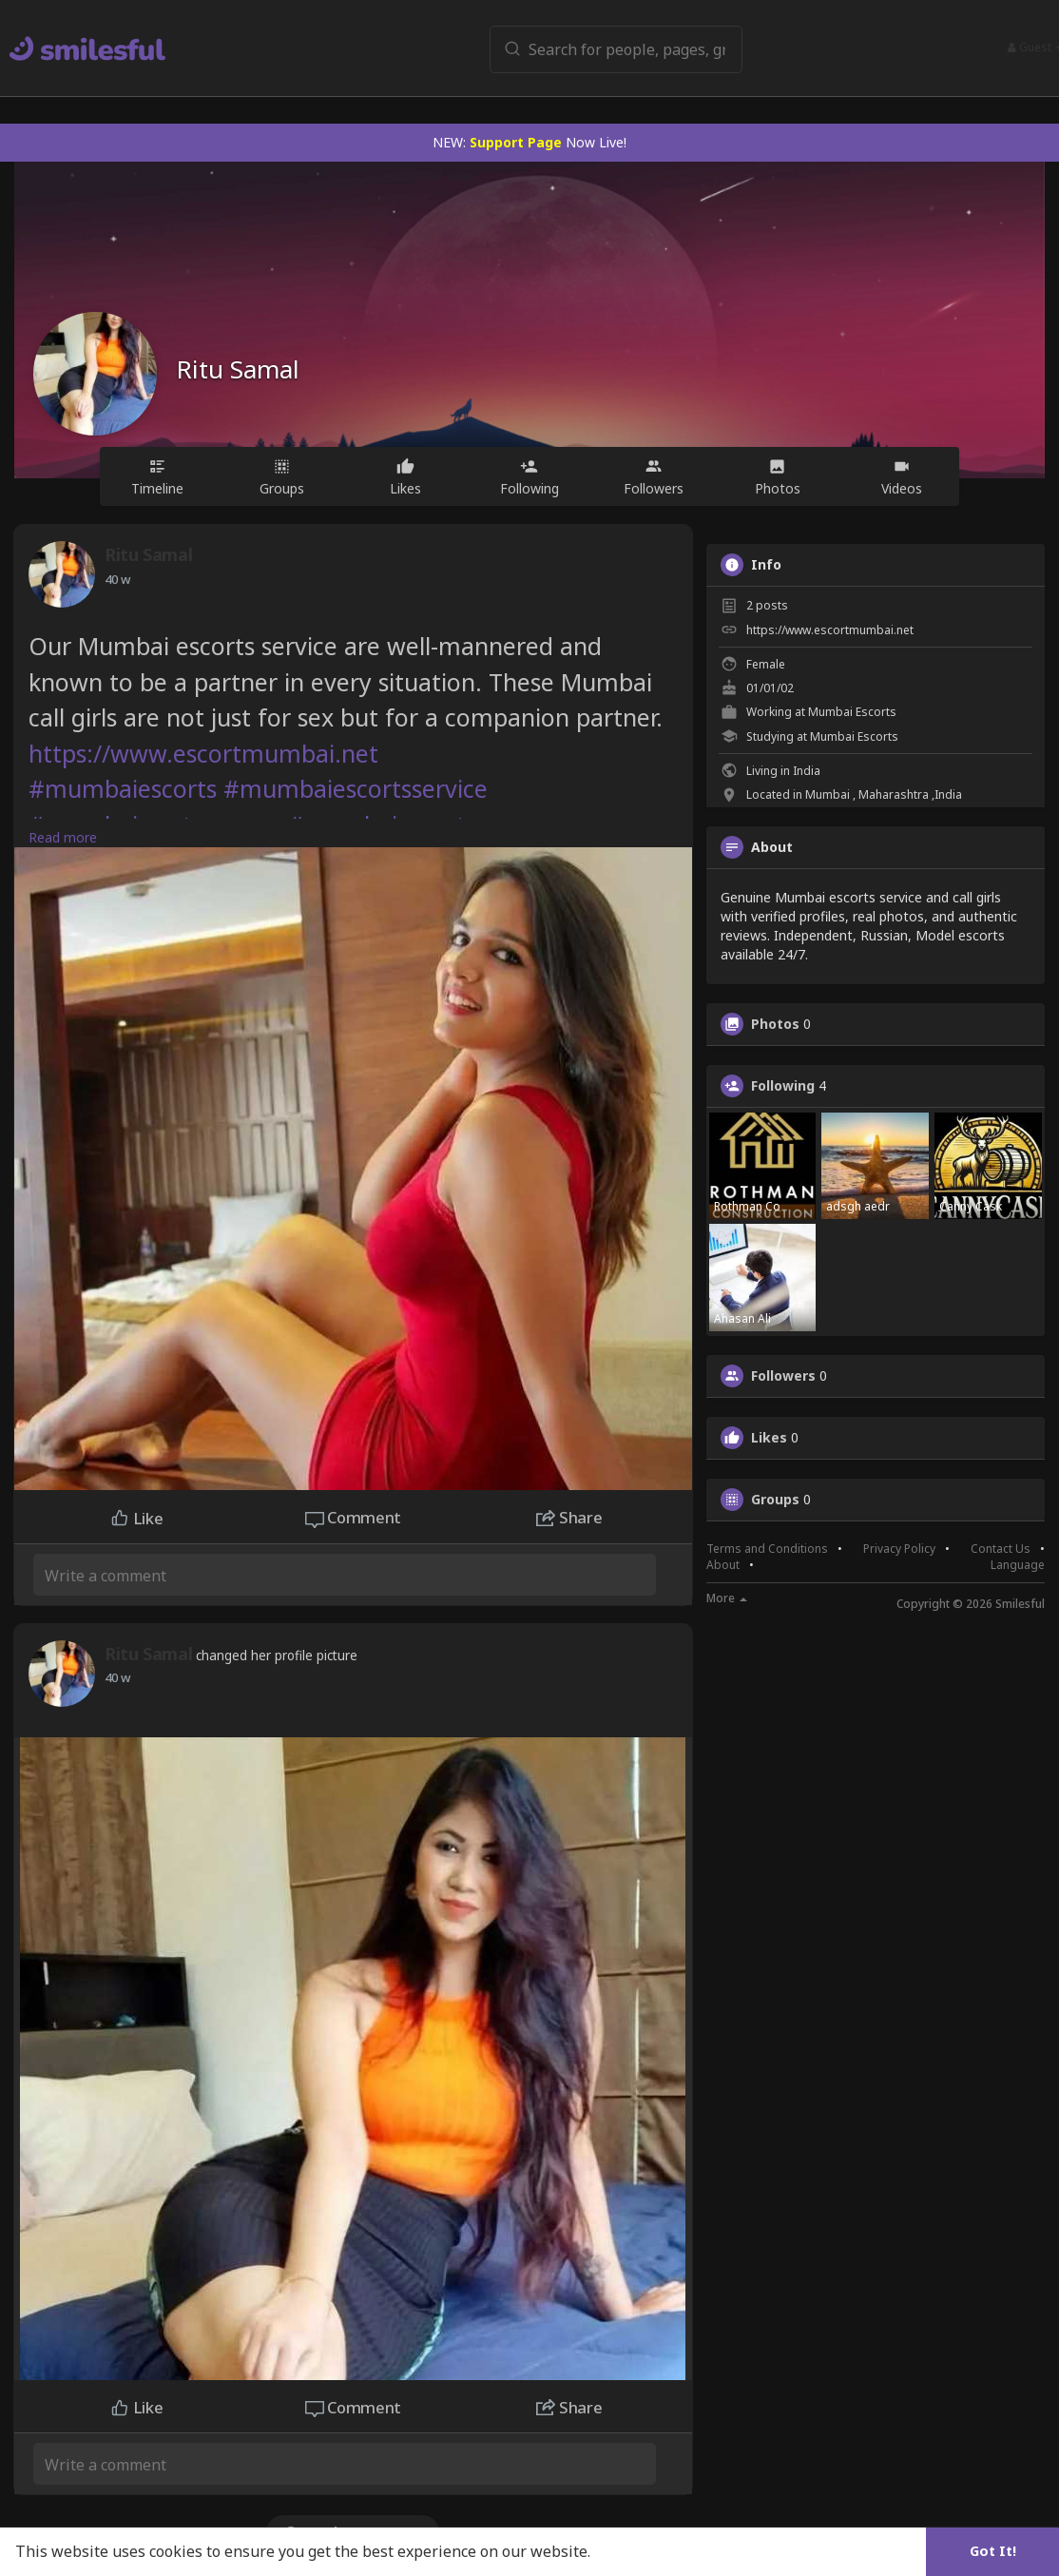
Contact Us (1000, 1549)
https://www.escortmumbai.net (203, 753)
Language (1018, 1565)
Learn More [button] (639, 2551)
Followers (783, 1376)
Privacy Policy (899, 1549)
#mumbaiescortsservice (355, 788)
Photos (775, 1024)
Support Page (516, 142)
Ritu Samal (237, 369)
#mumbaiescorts (123, 788)
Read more (63, 837)
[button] (601, 48)
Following (783, 1086)
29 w (117, 579)
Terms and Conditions (767, 1549)
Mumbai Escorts (852, 712)
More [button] (726, 1598)
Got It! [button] (993, 2551)
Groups (775, 1499)
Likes (769, 1437)
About (723, 1565)
